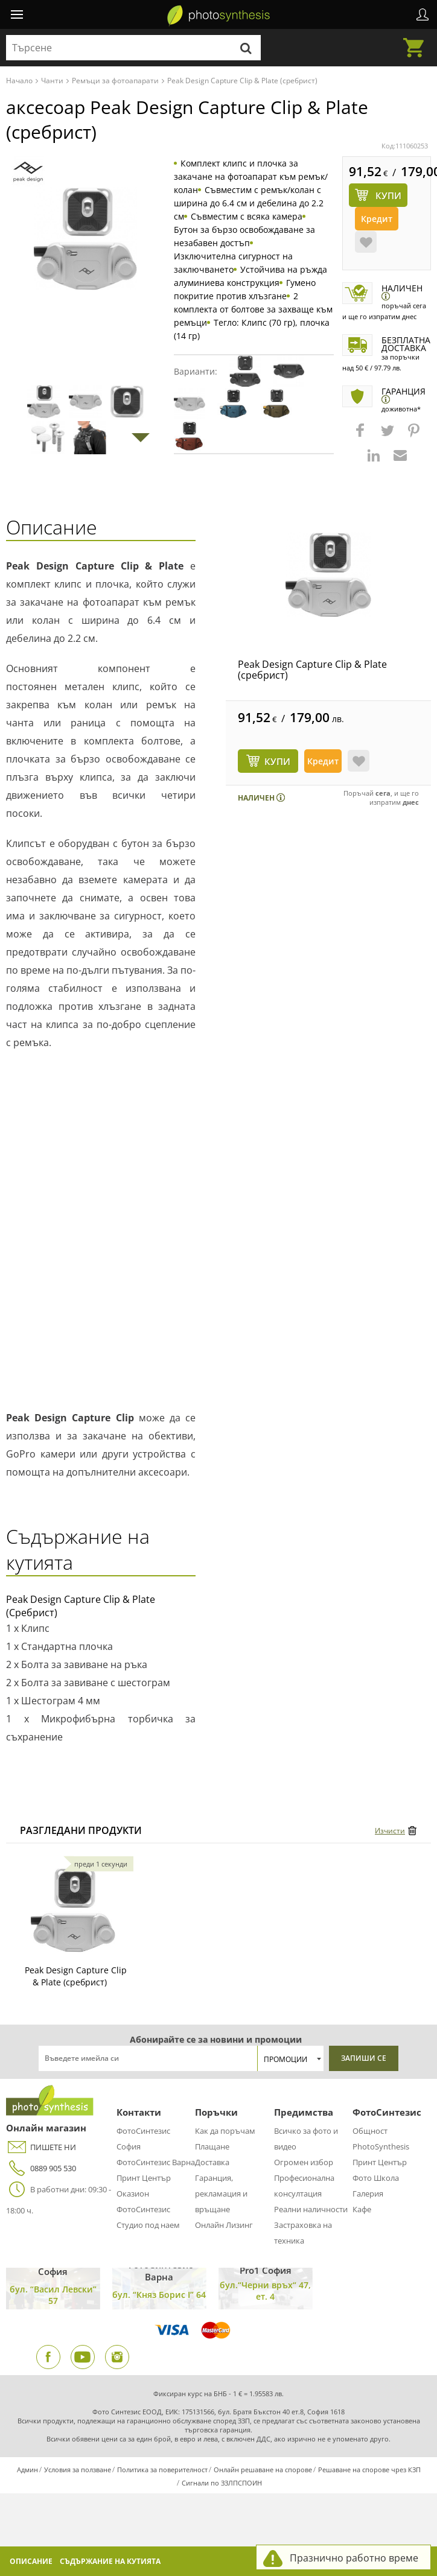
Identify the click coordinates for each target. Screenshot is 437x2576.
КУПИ (277, 761)
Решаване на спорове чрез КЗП (369, 2469)
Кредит (376, 218)
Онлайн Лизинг (224, 2224)
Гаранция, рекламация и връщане (221, 2193)
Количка (417, 40)
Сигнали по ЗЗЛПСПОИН (222, 2482)
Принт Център (143, 2177)
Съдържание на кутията (110, 2561)
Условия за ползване (77, 2469)
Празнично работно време (354, 2558)
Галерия (367, 2193)
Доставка (212, 2162)
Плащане (212, 2146)
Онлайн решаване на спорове (263, 2469)
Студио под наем (148, 2224)
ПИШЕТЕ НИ (41, 2147)
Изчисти (390, 1831)
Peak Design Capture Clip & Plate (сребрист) (312, 669)
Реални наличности (311, 2209)
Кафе (361, 2209)
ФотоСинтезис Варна (155, 2162)
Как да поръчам (225, 2130)
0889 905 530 (41, 2168)
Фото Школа (375, 2177)
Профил (422, 14)
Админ (27, 2469)
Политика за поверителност (162, 2469)
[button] (361, 436)
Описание (31, 2561)
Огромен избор (303, 2162)
